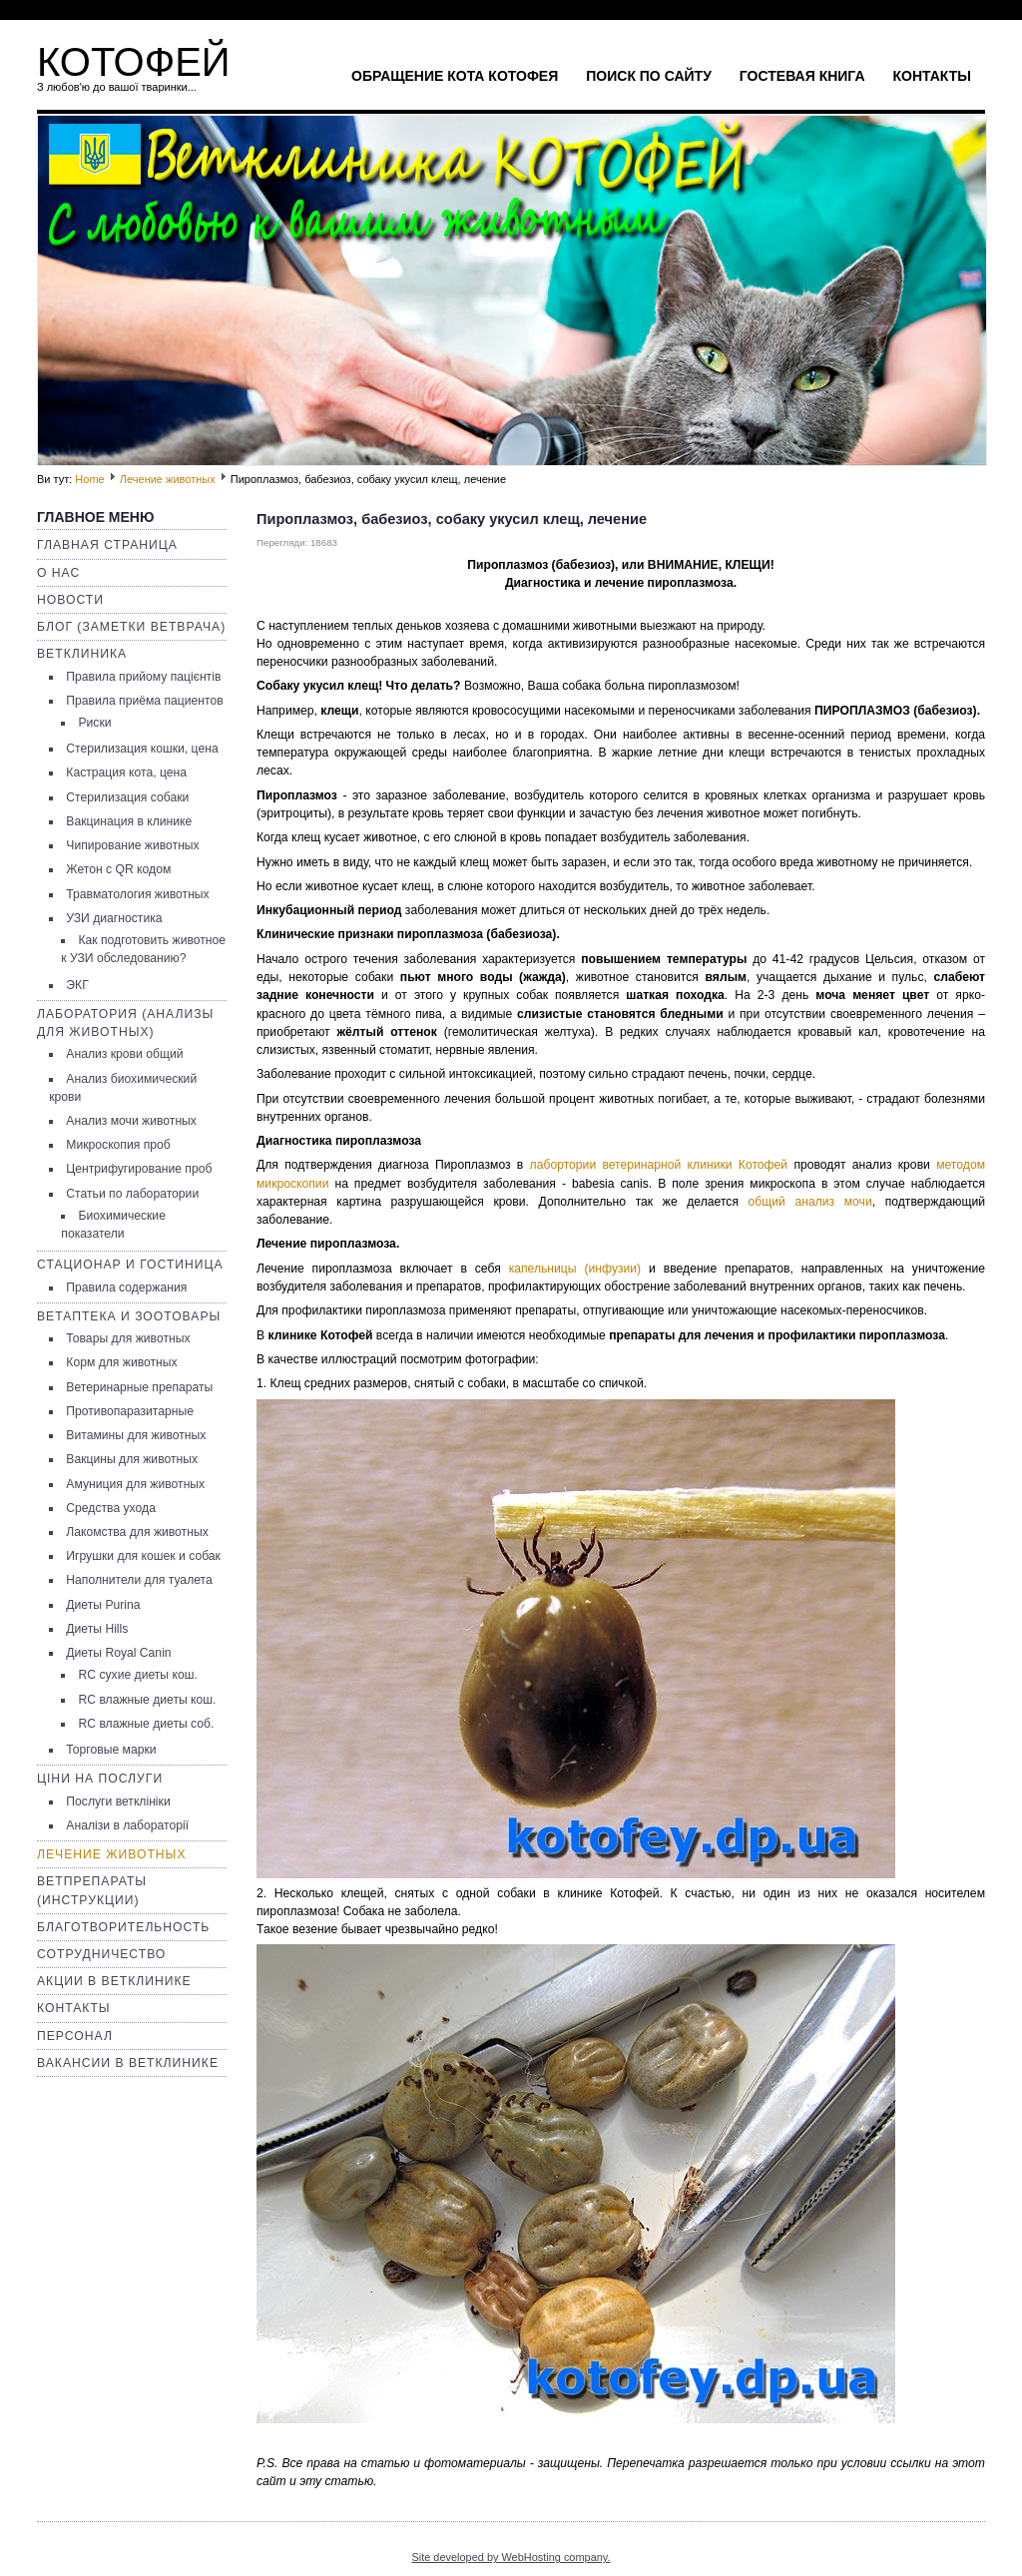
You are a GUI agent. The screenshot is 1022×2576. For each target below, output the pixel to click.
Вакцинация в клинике (129, 821)
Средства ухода (111, 1508)
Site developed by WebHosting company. (510, 2557)
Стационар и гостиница (130, 1265)
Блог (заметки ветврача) (131, 627)
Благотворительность (123, 1927)
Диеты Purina (103, 1605)
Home (89, 479)
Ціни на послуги (100, 1779)
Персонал (75, 2036)
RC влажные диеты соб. (146, 1724)
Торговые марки (111, 1750)
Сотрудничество (101, 1954)
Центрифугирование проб (139, 1169)
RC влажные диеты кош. (147, 1700)
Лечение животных (168, 479)
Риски (94, 723)
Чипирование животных (132, 845)
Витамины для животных (136, 1435)
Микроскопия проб (118, 1145)
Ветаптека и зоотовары (129, 1316)
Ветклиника (82, 654)
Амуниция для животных (135, 1484)
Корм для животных (121, 1362)
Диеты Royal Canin (118, 1653)
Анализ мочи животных (131, 1121)
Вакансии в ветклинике (128, 2063)
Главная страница (107, 545)
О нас (58, 573)
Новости (70, 600)
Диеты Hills (97, 1629)
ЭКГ (77, 985)
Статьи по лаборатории (132, 1194)
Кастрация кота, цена (126, 772)
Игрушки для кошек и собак (143, 1556)
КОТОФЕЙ (134, 62)
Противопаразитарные (130, 1411)
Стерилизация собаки (127, 797)
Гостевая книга (802, 76)
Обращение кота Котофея (454, 76)
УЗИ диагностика (114, 918)
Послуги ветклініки (118, 1801)
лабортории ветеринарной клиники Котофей (659, 1165)
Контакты (932, 76)
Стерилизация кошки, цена (142, 749)
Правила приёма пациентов (144, 701)
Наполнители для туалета (139, 1580)
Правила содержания (126, 1287)
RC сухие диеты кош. (137, 1675)
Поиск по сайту (649, 76)
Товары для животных (128, 1338)
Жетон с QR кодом (118, 869)
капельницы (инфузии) (575, 1269)
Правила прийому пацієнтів (143, 677)
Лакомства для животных (137, 1532)
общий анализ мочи (810, 1202)
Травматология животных (137, 894)
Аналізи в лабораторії (127, 1825)
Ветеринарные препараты (139, 1387)
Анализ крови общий (124, 1054)
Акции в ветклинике (114, 1981)
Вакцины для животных (132, 1459)
